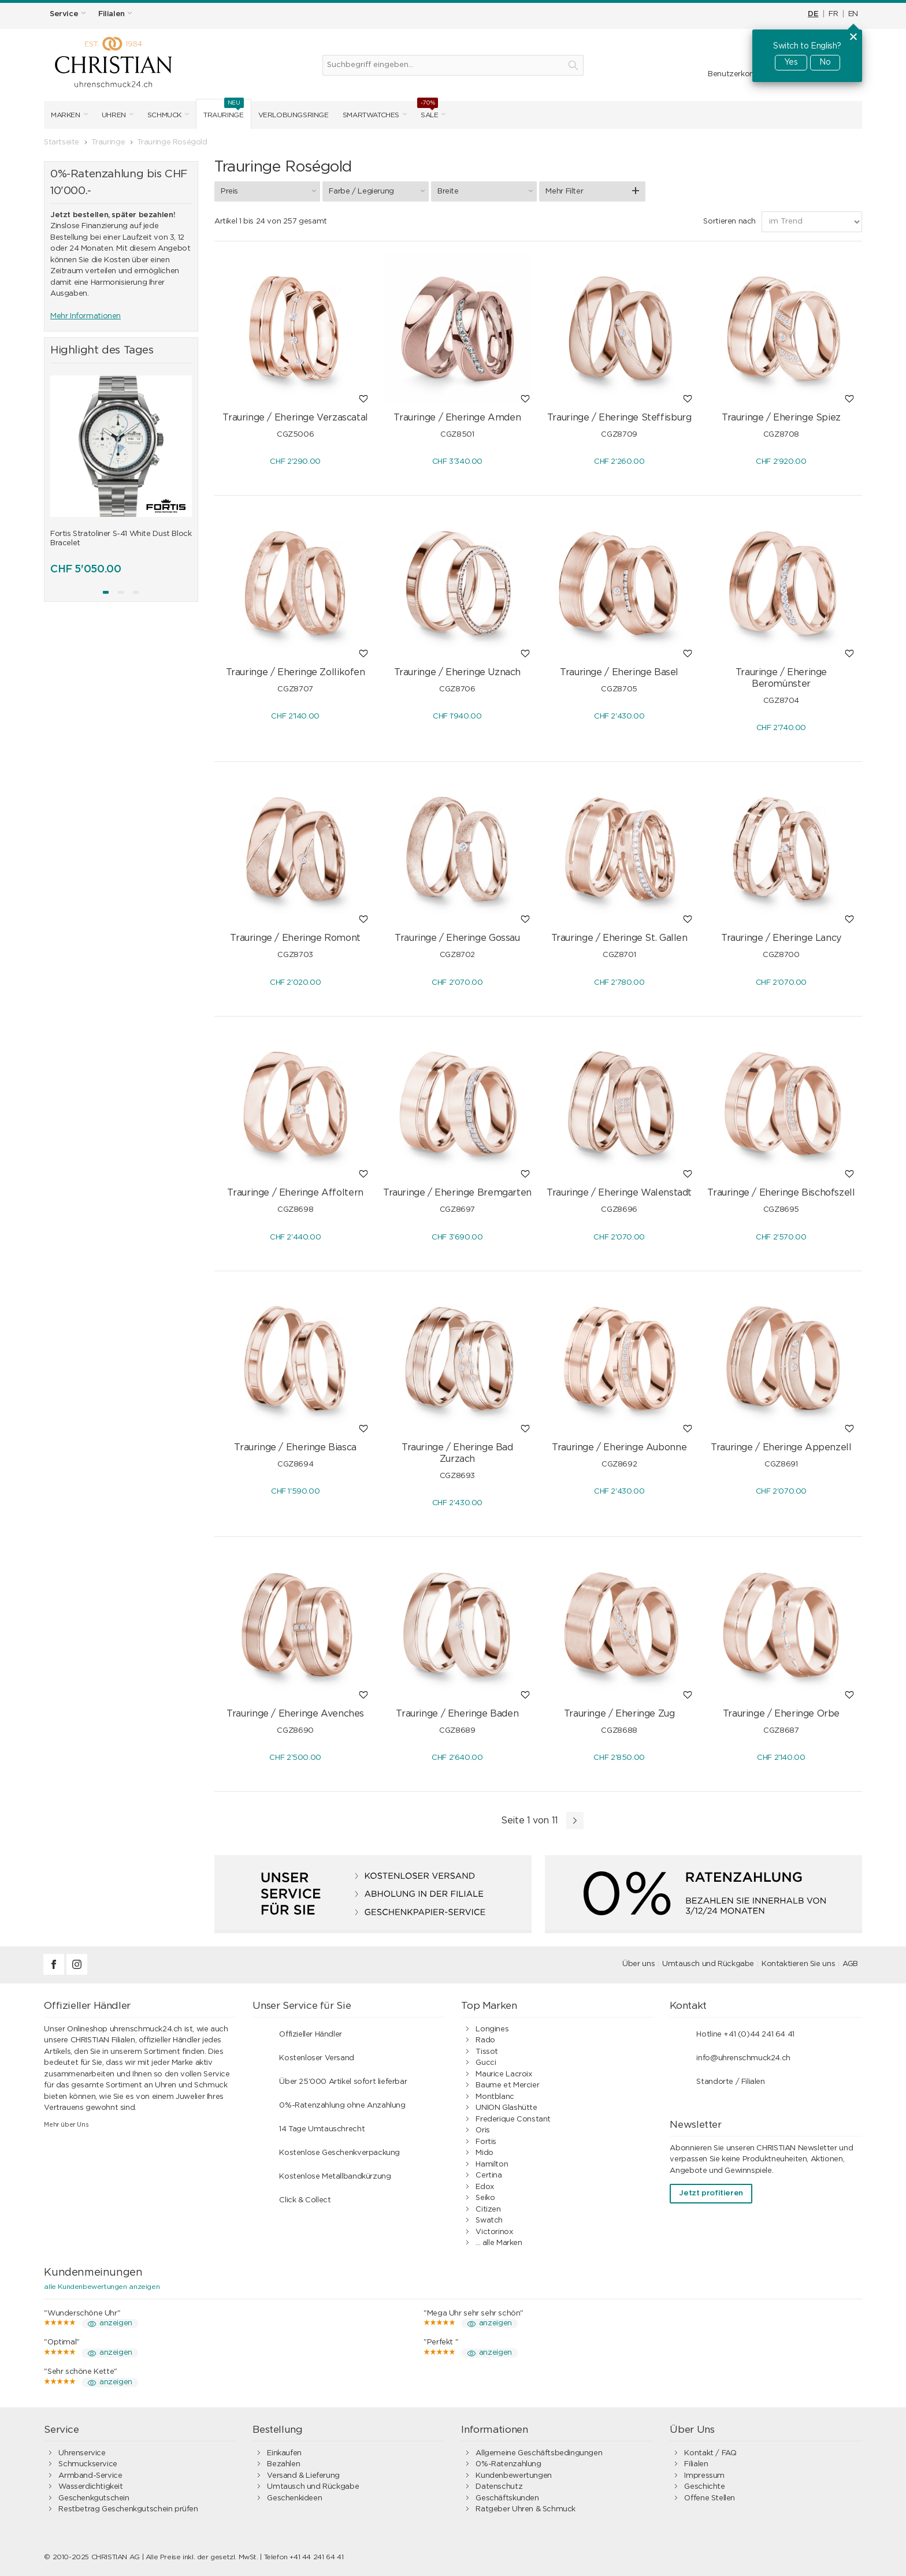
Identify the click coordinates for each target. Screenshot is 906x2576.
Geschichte (704, 2487)
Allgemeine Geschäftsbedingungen (539, 2453)
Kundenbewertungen (513, 2476)
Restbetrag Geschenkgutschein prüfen (128, 2509)
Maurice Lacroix (504, 2074)
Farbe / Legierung (378, 191)
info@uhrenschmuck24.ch (743, 2058)
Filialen (696, 2464)
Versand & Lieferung (303, 2476)
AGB (850, 1964)
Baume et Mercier (507, 2085)
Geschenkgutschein (93, 2498)
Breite (486, 191)
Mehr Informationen (85, 316)
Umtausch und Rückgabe (708, 1964)
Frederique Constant (513, 2119)
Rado (485, 2040)
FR (833, 14)
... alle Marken (499, 2243)
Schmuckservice (87, 2464)
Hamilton (492, 2164)
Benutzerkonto (735, 74)
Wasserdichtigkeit (90, 2487)
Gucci (486, 2063)
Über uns (638, 1964)
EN (853, 14)
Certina (489, 2175)
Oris (482, 2130)
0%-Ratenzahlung (508, 2464)
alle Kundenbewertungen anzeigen (101, 2286)
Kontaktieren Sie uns (798, 1964)
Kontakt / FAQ (710, 2453)
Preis (270, 191)
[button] (105, 592)
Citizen (488, 2209)
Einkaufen (284, 2453)
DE (813, 14)
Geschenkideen (294, 2498)
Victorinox (494, 2232)
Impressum (704, 2476)
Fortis (486, 2142)
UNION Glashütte (506, 2108)
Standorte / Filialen (730, 2082)
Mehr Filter (564, 191)
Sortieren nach (729, 221)
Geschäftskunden (507, 2498)
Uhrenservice (81, 2453)
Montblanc (495, 2097)
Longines (492, 2029)
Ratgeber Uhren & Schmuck (525, 2509)
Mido (484, 2153)
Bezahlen (283, 2464)
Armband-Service (90, 2476)
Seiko (485, 2198)
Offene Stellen (709, 2498)
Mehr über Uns (66, 2124)
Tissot (487, 2052)
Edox (484, 2187)
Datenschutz (499, 2487)
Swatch (489, 2220)
